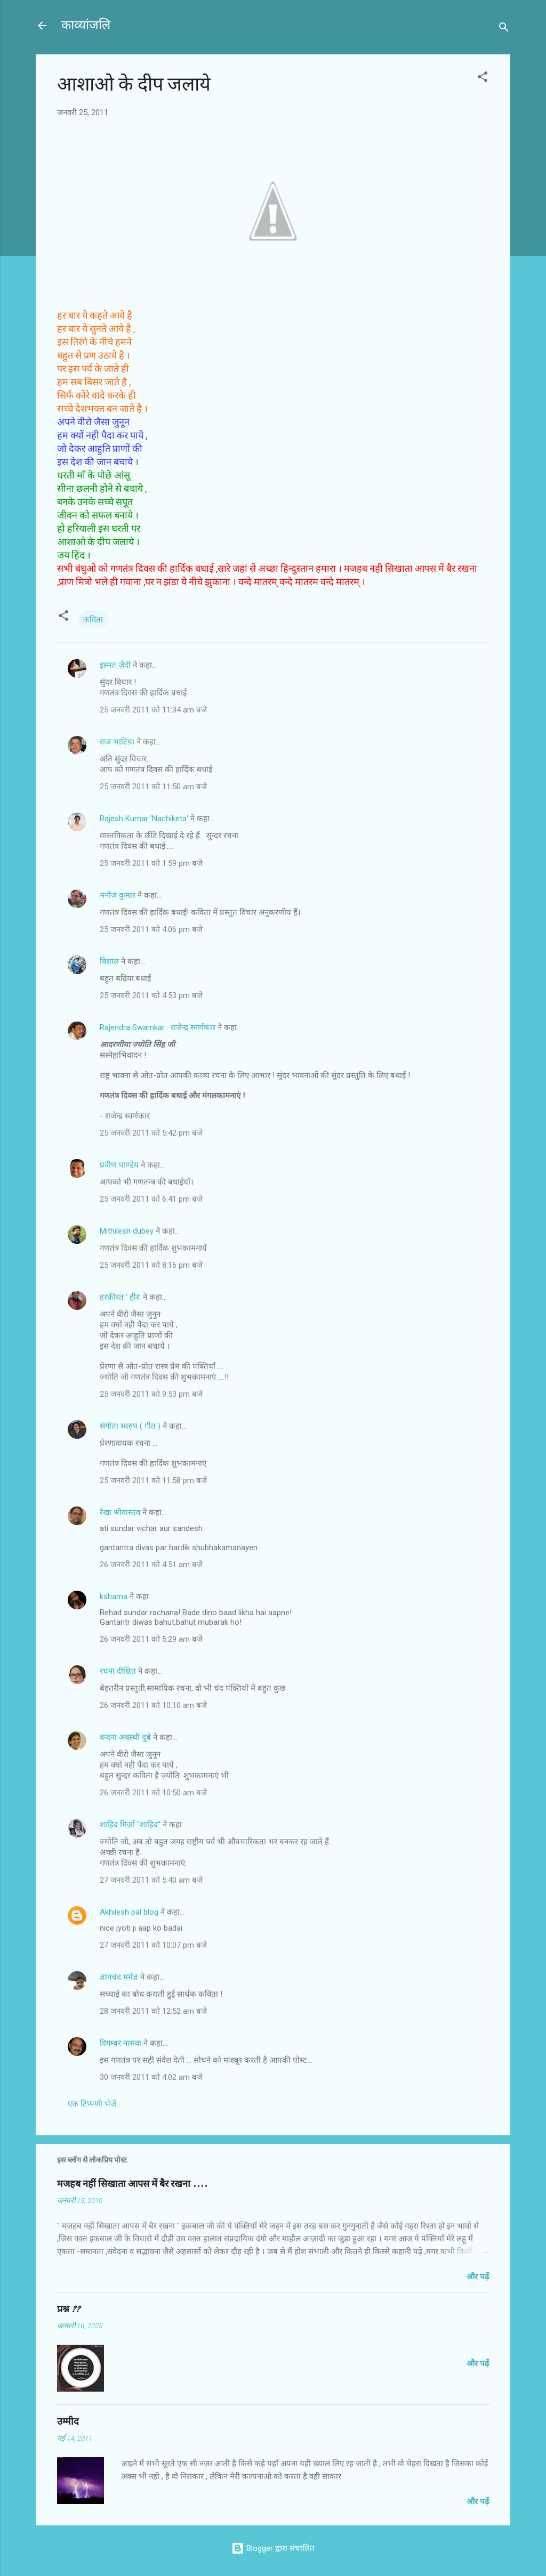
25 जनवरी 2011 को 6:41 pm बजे (151, 1199)
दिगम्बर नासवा (120, 2043)
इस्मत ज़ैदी (115, 665)
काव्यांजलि (85, 25)
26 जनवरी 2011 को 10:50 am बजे (153, 1792)
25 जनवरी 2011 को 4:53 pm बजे (151, 995)
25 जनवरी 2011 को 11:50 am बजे (153, 786)
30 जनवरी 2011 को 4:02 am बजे (151, 2077)
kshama (113, 1596)
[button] (482, 78)
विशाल (109, 961)
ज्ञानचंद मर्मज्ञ (119, 1977)
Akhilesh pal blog (129, 1912)
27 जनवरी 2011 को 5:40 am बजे (151, 1880)
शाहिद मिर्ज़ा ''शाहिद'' (130, 1824)
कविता (93, 620)
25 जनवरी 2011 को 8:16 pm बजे (151, 1265)
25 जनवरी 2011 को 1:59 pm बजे (151, 863)
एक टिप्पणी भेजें (92, 2104)
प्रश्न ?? (68, 2309)
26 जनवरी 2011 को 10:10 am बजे (153, 1705)
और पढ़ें (478, 2276)
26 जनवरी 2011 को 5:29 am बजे (151, 1639)
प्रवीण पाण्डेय (119, 1165)
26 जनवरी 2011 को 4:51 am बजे (151, 1564)
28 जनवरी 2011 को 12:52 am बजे (153, 2011)
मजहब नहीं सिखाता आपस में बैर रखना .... (132, 2184)
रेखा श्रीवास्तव (120, 1512)
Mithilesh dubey (127, 1231)
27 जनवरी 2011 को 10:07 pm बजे (153, 1945)
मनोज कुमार (117, 895)
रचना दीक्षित (118, 1671)
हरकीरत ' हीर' (120, 1297)
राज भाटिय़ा (117, 742)
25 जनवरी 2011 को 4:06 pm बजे (151, 929)
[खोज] (503, 29)
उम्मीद (68, 2421)
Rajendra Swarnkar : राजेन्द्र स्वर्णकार (157, 1027)
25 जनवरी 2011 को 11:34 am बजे (153, 710)
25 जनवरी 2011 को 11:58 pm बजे (153, 1480)
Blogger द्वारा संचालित (273, 2548)
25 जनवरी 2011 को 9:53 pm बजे (151, 1394)
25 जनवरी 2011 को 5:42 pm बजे (151, 1133)
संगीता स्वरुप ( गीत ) (130, 1426)
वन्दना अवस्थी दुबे (125, 1737)
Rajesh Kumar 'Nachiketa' (144, 818)
